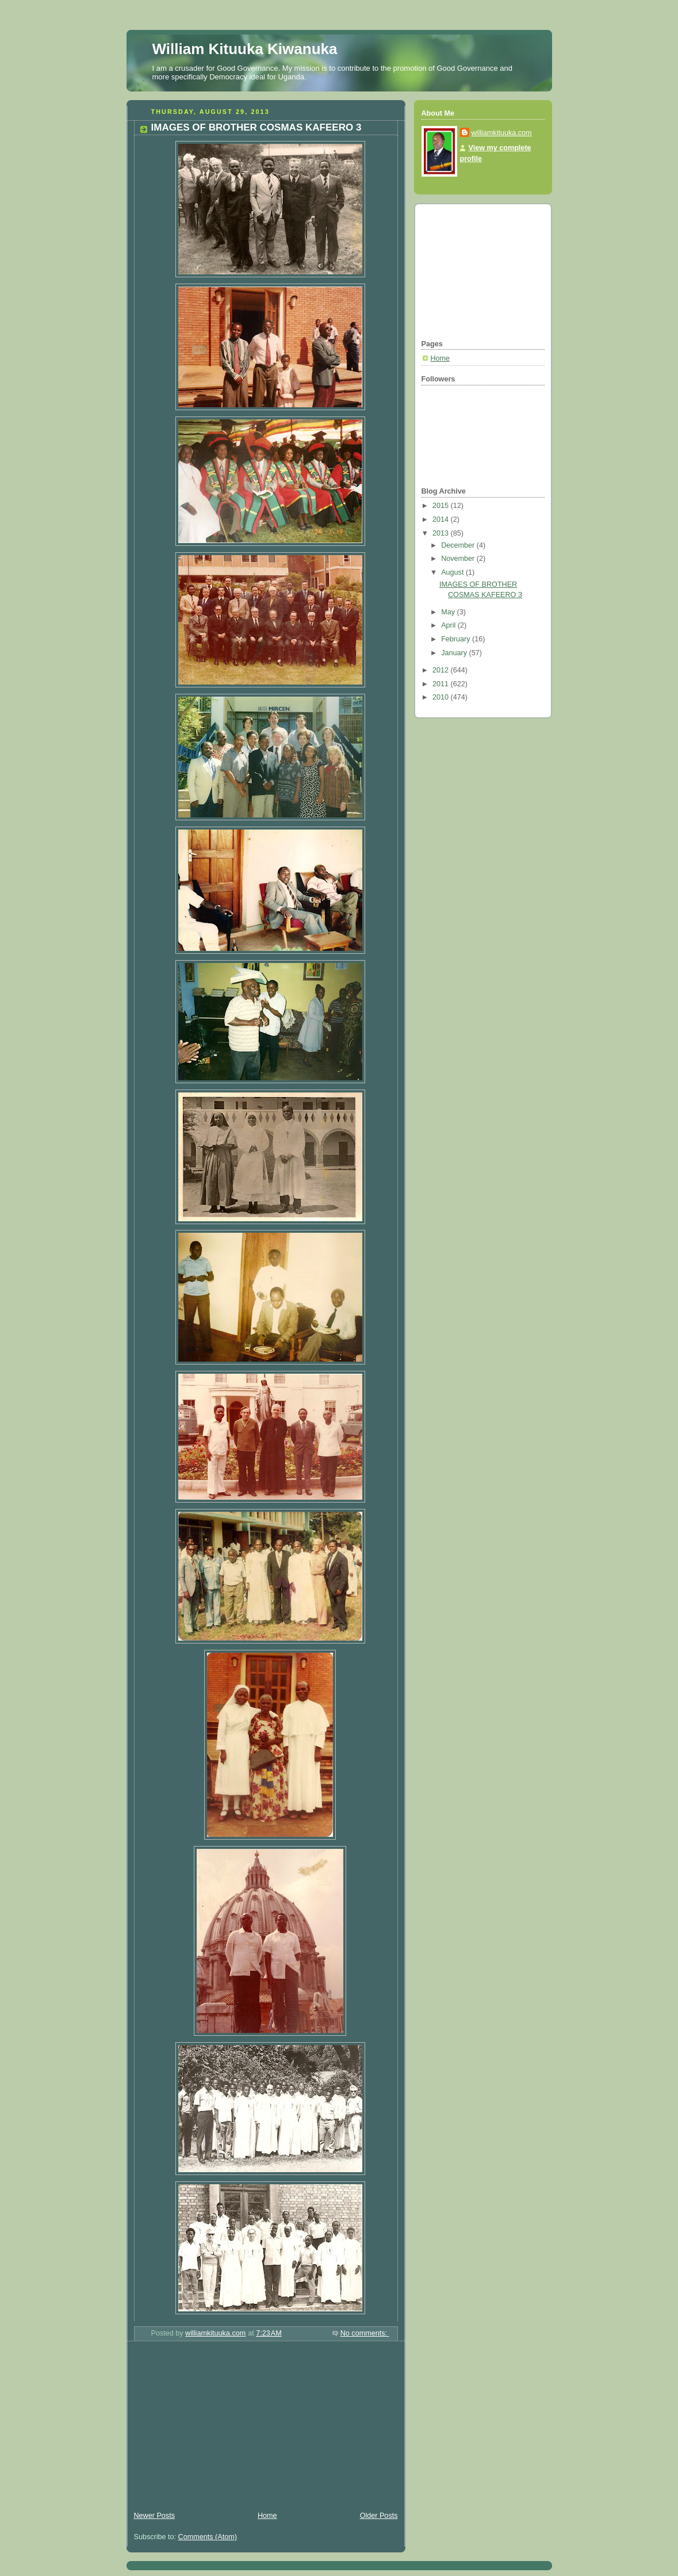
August (453, 572)
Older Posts (379, 2516)
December (459, 545)
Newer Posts (154, 2516)
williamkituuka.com (502, 133)
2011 (441, 684)
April (449, 625)
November (459, 559)
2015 (441, 506)
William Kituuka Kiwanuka (245, 49)
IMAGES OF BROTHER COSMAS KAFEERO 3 (256, 127)
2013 (441, 533)
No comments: (364, 2333)
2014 (441, 519)
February (456, 639)
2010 (441, 697)
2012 (441, 670)
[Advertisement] (213, 2427)
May (449, 612)
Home (267, 2516)
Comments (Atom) (207, 2537)
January (455, 653)
